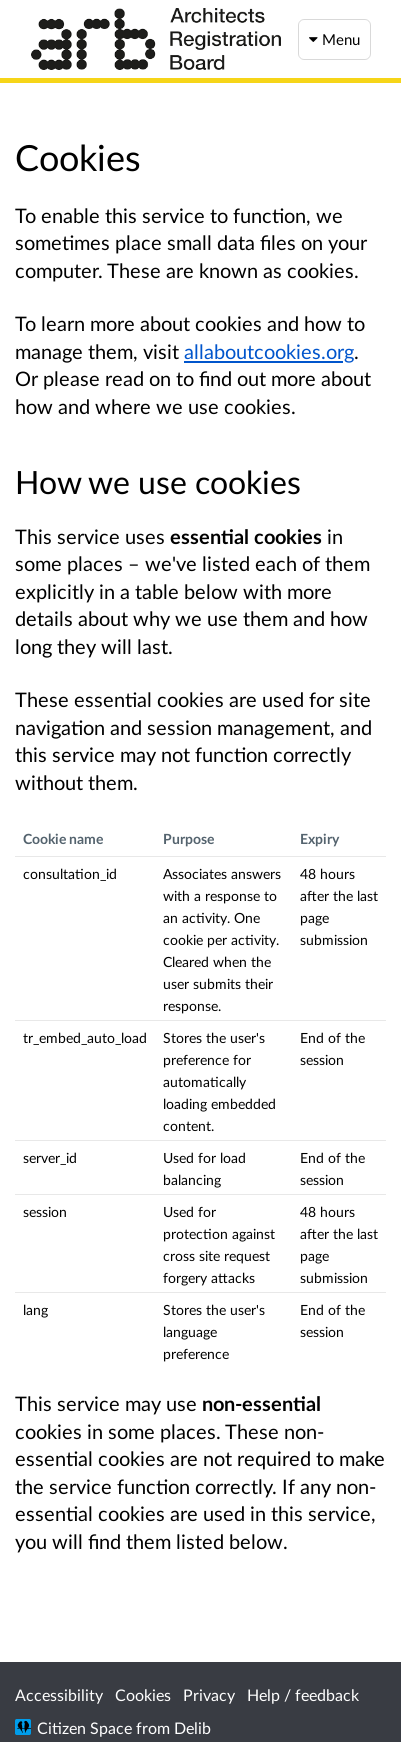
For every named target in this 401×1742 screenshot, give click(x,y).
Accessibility (59, 1694)
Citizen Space (84, 1727)
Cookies (143, 1694)
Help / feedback (303, 1694)
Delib (192, 1727)
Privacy (209, 1694)
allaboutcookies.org (269, 351)
